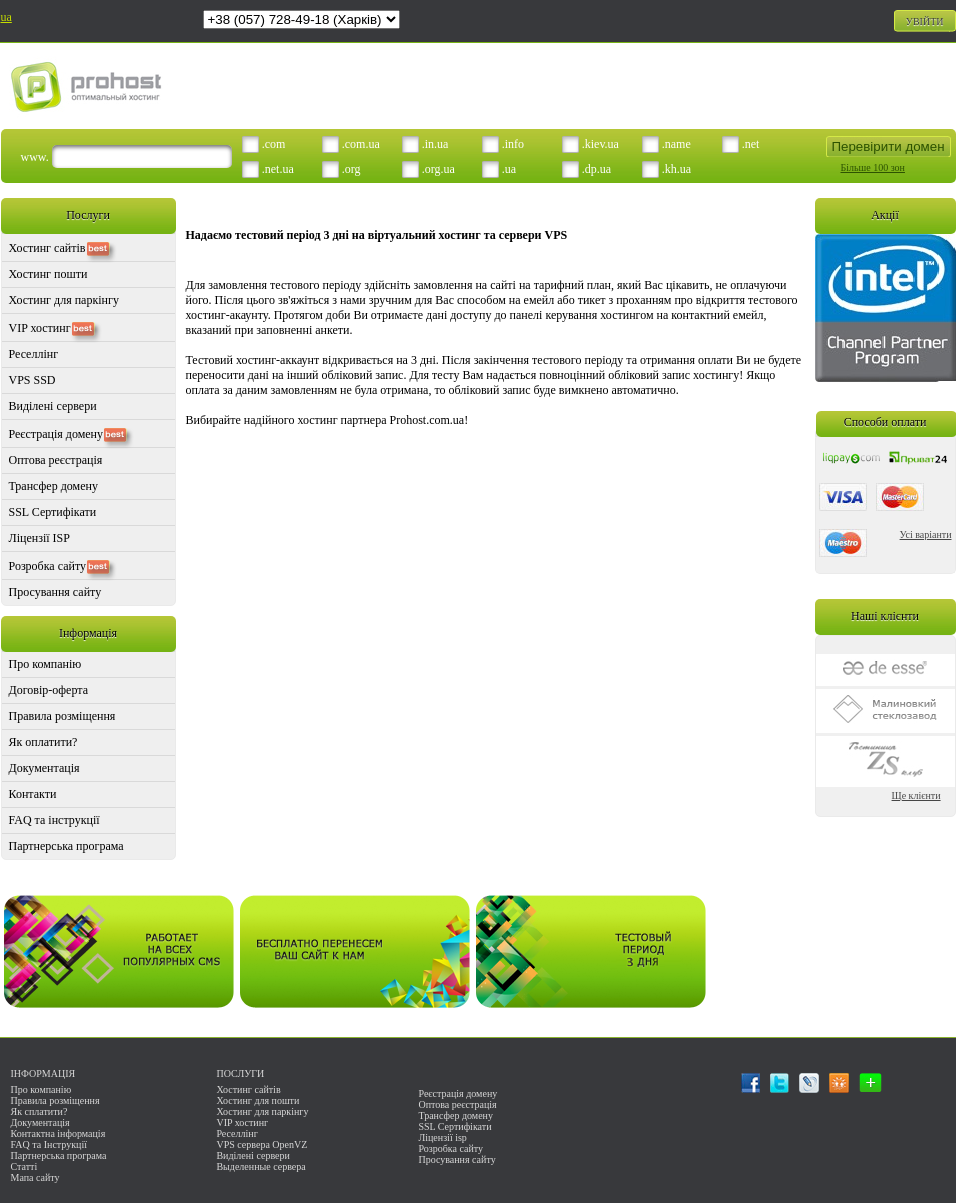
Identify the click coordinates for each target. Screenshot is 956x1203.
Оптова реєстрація (56, 460)
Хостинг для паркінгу (64, 300)
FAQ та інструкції (54, 820)
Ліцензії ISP (39, 538)
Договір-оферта (48, 690)
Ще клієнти (916, 795)
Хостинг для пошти (257, 1100)
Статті (24, 1166)
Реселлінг (34, 354)
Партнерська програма (66, 846)
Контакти (33, 794)
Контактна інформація (58, 1133)
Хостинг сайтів (47, 248)
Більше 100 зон (873, 167)
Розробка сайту (48, 566)
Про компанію (45, 664)
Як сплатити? (39, 1111)
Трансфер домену (53, 486)
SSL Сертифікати (53, 512)
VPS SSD (32, 380)
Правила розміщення (62, 716)
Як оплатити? (43, 742)
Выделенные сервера (260, 1166)
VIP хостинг (40, 328)
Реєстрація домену (56, 434)
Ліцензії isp (442, 1137)
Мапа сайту (35, 1177)
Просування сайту (55, 592)
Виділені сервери (53, 406)
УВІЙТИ (925, 21)
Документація (44, 768)
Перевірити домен (887, 146)
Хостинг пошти (48, 274)
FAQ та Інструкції (49, 1144)
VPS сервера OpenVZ (261, 1144)
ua (6, 17)
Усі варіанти (926, 534)
